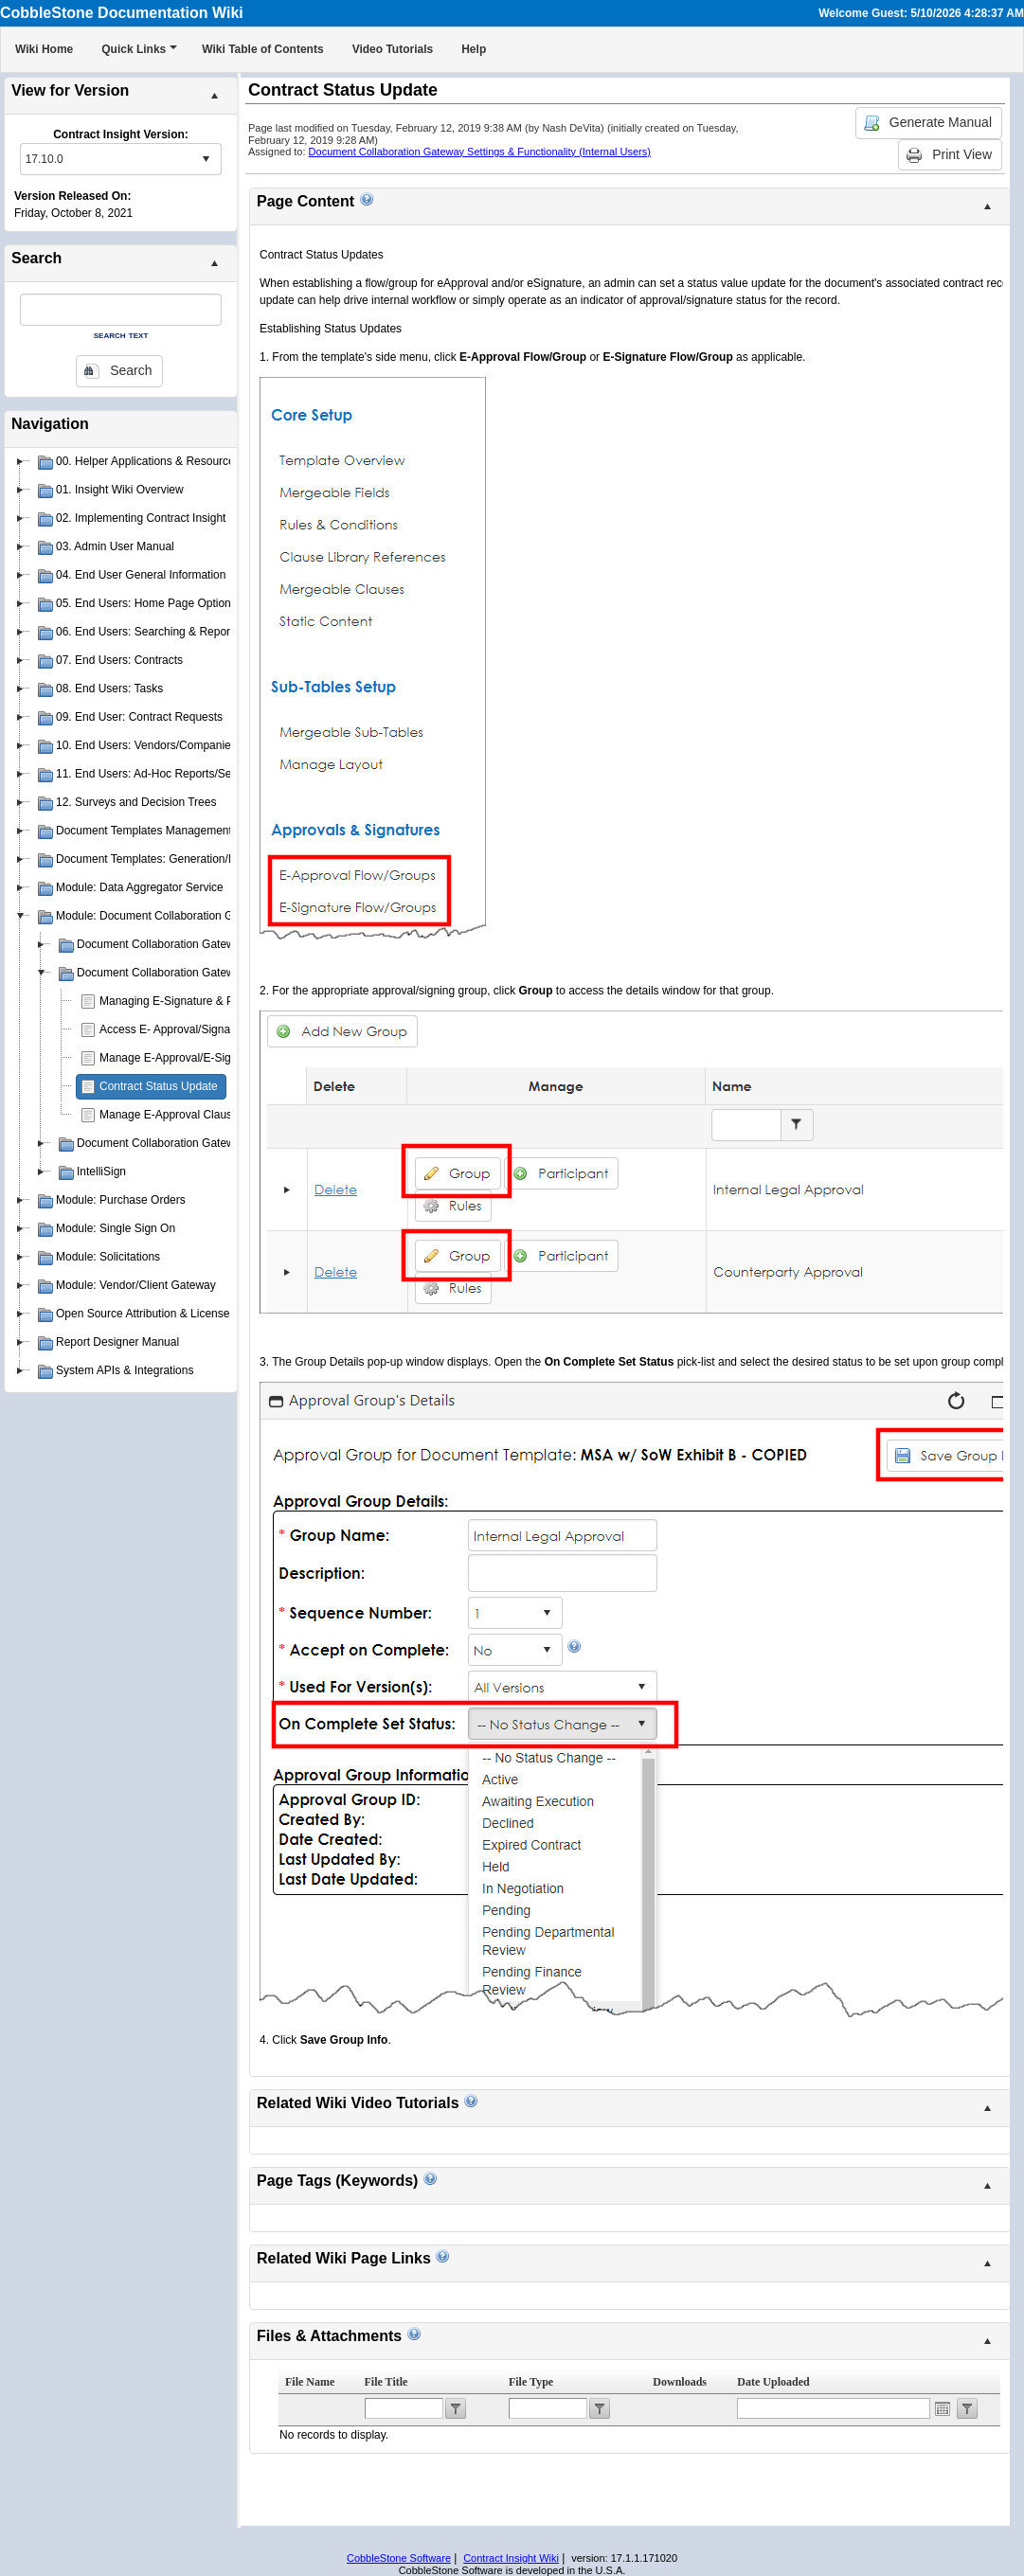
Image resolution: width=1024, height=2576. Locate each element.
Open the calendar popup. (942, 2408)
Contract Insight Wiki (511, 2558)
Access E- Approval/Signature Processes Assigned (227, 1029)
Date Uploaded (773, 2381)
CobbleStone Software (399, 2558)
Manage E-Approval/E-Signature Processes (209, 1057)
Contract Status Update (158, 1086)
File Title (386, 2381)
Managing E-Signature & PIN (172, 1001)
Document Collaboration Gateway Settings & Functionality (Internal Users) (480, 151)
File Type (531, 2381)
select (205, 159)
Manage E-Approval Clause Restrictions (200, 1114)
